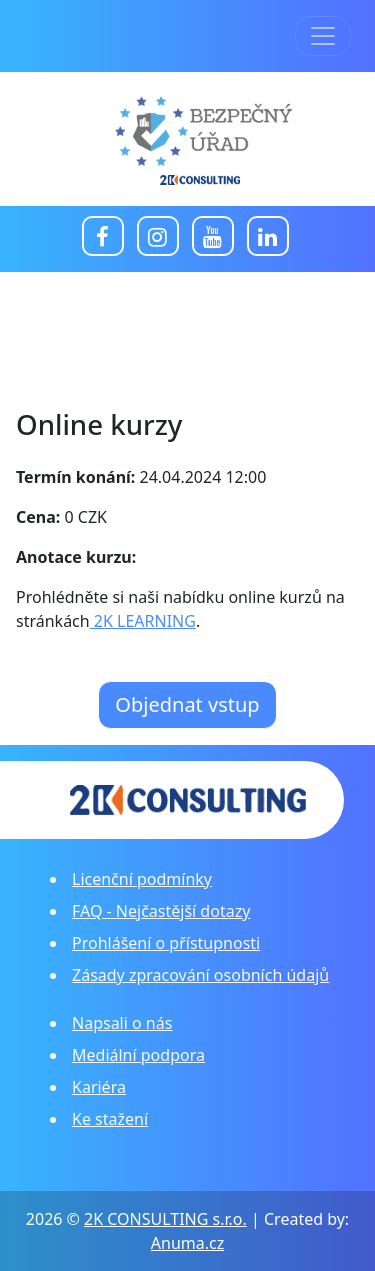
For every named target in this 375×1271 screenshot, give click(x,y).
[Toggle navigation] (323, 36)
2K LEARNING (143, 621)
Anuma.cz (187, 1243)
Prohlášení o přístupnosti (166, 943)
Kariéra (99, 1087)
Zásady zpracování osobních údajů (200, 975)
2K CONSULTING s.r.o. (165, 1219)
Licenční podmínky (142, 879)
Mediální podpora (138, 1055)
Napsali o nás (122, 1023)
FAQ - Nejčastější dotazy (161, 911)
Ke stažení (110, 1119)
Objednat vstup (187, 704)
